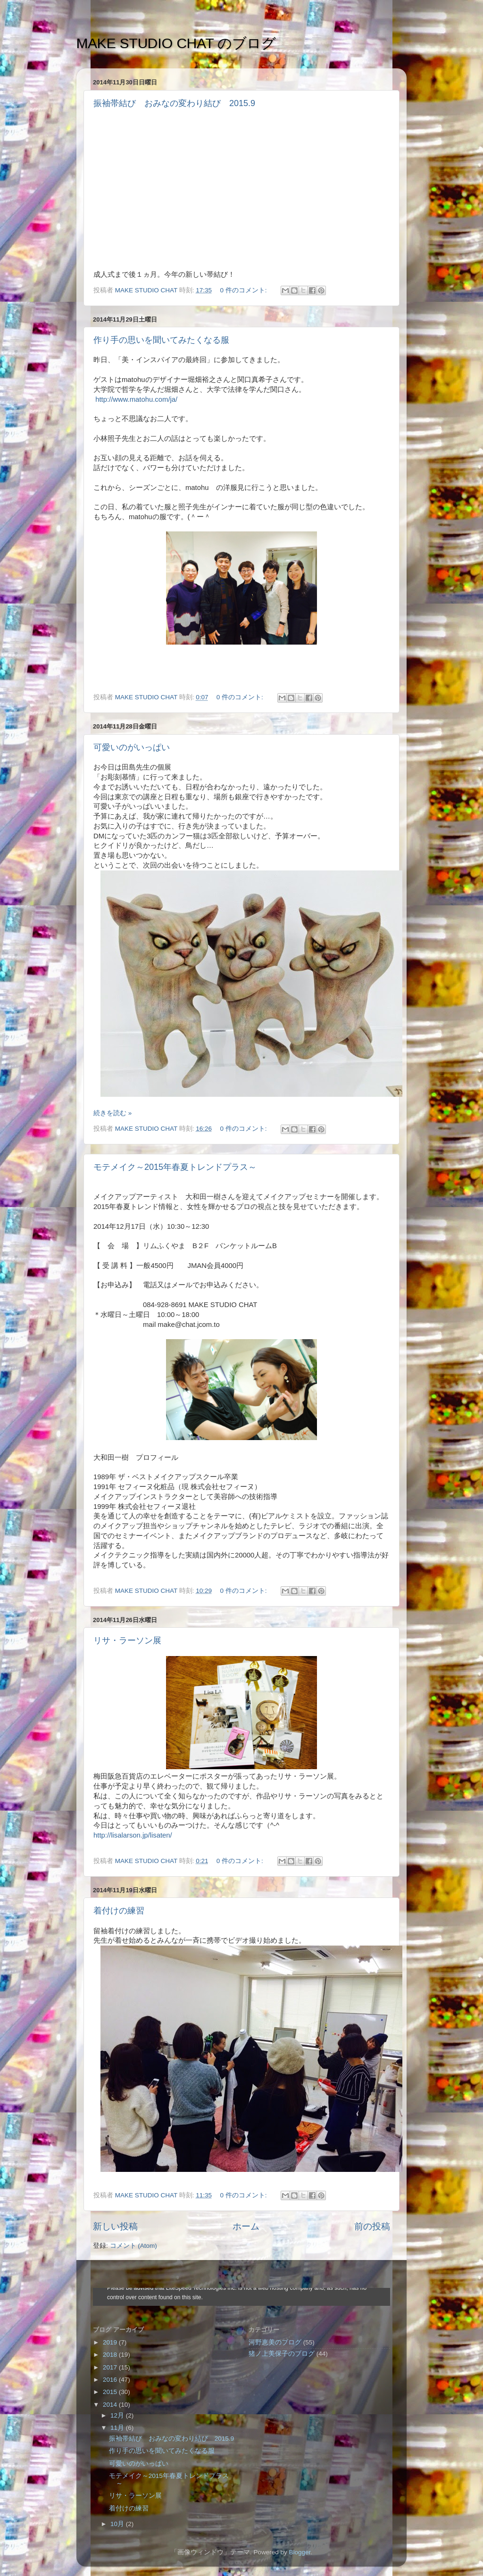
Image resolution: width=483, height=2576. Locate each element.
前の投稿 (372, 2226)
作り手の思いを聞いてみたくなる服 (161, 340)
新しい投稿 (115, 2226)
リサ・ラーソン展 (127, 1640)
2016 (111, 2379)
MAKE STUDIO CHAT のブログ (176, 43)
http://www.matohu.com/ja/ (136, 399)
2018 (111, 2354)
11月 (118, 2427)
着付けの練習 (118, 1910)
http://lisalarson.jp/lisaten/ (132, 1835)
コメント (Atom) (133, 2245)
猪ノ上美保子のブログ (282, 2353)
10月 (118, 2523)
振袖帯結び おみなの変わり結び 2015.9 (174, 103)
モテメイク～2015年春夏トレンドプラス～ (175, 1167)
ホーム (246, 2226)
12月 (118, 2415)
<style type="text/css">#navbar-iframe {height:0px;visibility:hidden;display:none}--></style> (241, 2297)
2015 (111, 2391)
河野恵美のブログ (275, 2342)
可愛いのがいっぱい (131, 747)
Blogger (299, 2552)
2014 (111, 2404)
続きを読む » (112, 1113)
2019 (111, 2342)
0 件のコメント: (244, 290)
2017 (111, 2367)
